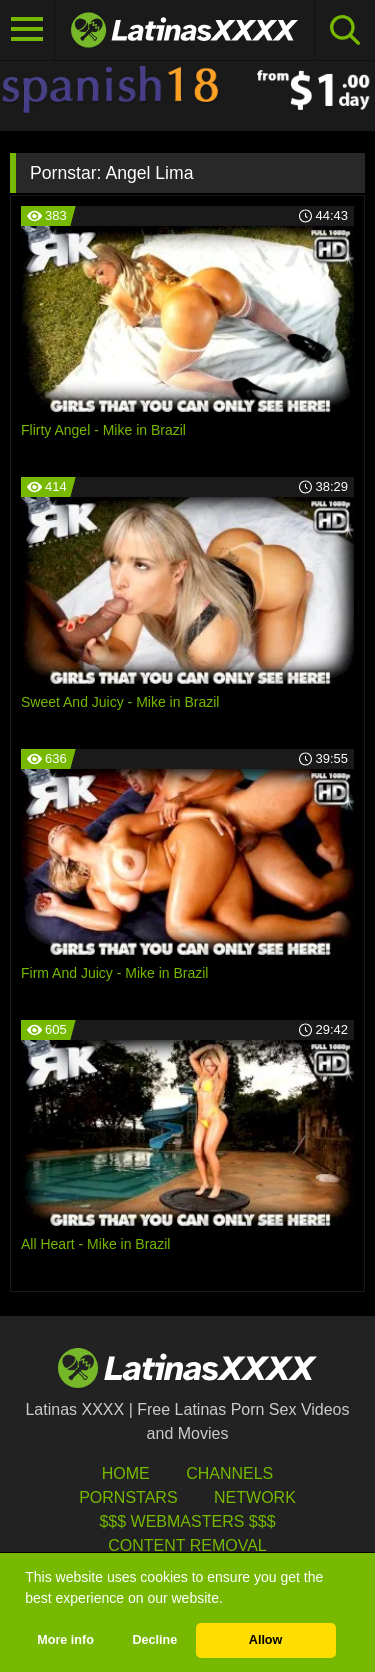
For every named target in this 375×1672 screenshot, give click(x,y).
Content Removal (187, 1545)
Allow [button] (266, 1640)
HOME (126, 1473)
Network (255, 1497)
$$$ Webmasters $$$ (187, 1521)
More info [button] (65, 1640)
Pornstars (128, 1497)
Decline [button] (154, 1640)
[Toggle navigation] (27, 30)
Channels (229, 1473)
